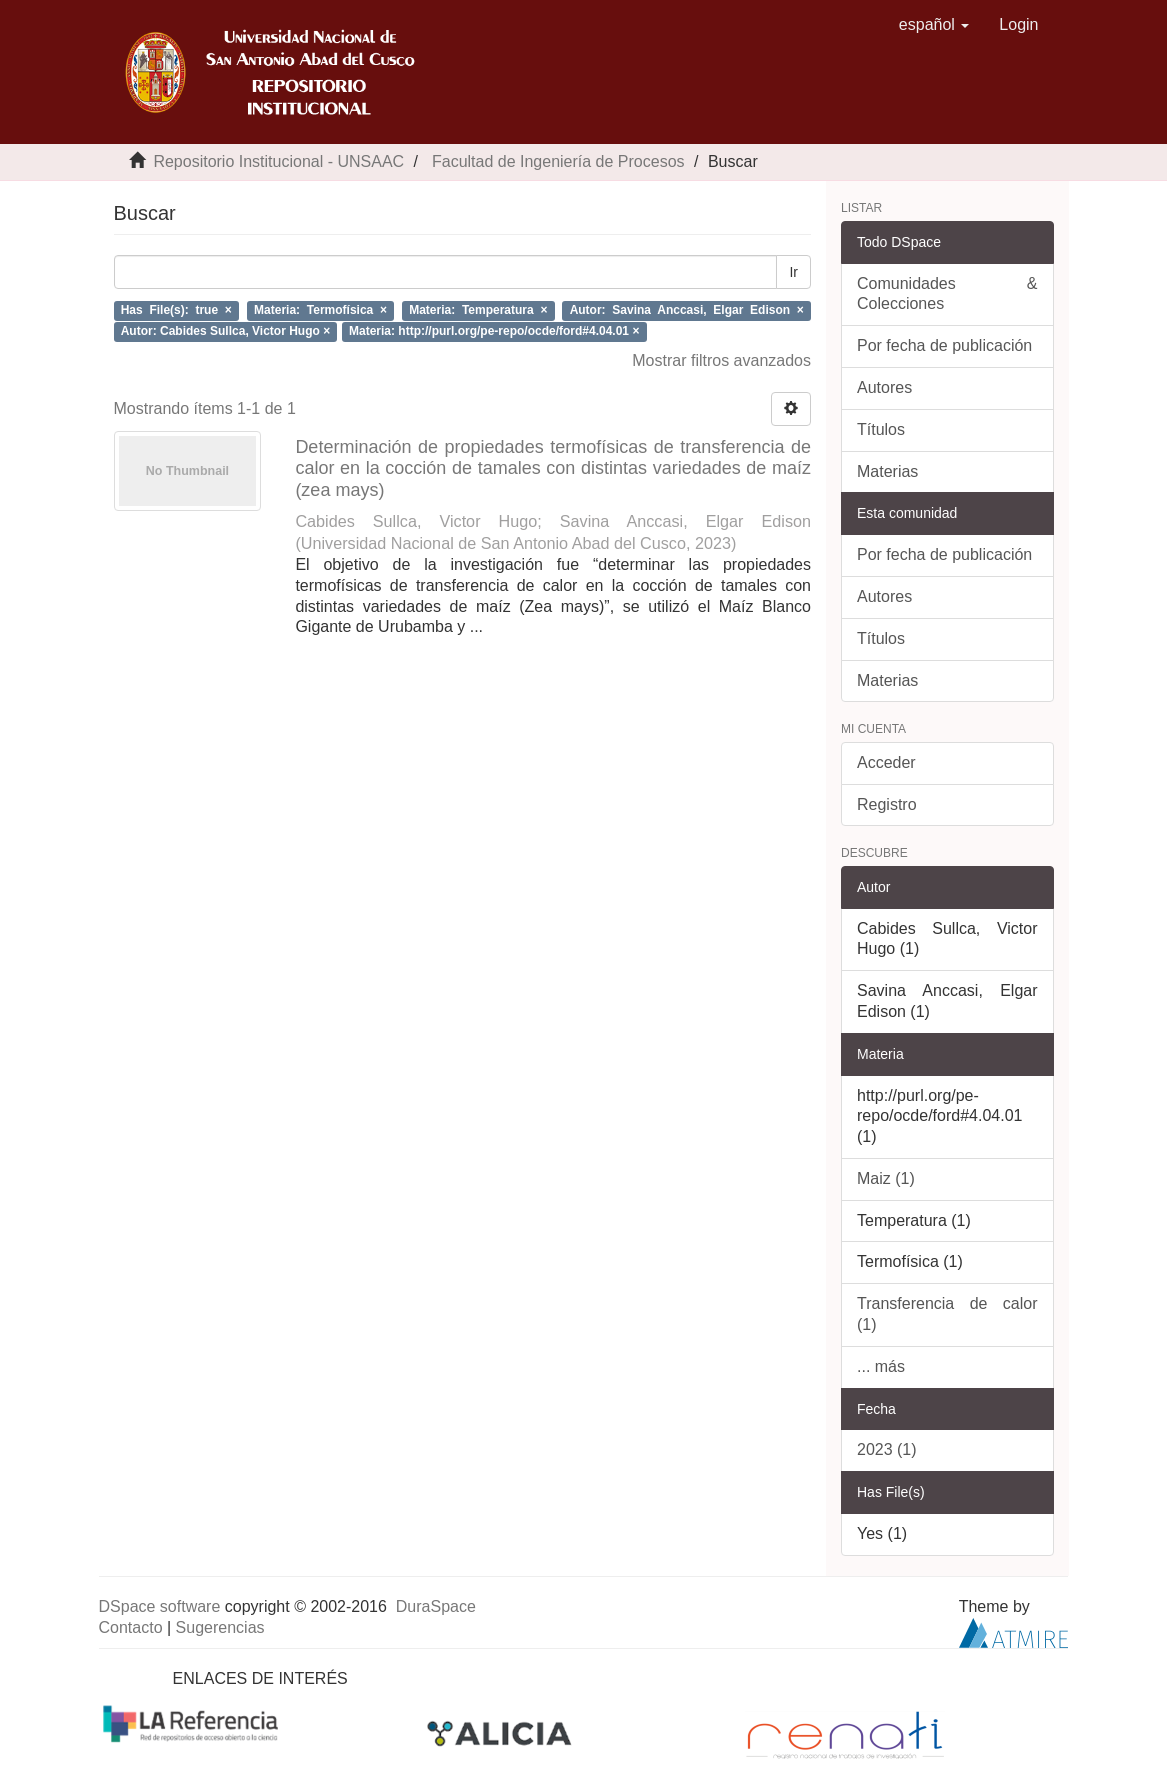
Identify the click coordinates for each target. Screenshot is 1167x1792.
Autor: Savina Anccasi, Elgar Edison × (687, 310)
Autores (884, 387)
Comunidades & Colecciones (947, 294)
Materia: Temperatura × (478, 310)
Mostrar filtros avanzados (721, 360)
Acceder (886, 762)
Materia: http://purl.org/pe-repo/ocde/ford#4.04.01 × (494, 331)
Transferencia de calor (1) (947, 1314)
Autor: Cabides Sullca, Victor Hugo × (225, 331)
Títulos (881, 429)
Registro (887, 804)
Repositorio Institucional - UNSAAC (278, 161)
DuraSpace (436, 1606)
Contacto (131, 1627)
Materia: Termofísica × (320, 310)
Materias (887, 471)
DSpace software (160, 1606)
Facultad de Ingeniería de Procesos (558, 161)
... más (881, 1366)
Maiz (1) (886, 1178)
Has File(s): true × (176, 310)
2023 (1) (887, 1449)
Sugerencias (220, 1627)
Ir (793, 272)
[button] (934, 25)
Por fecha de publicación (944, 345)
